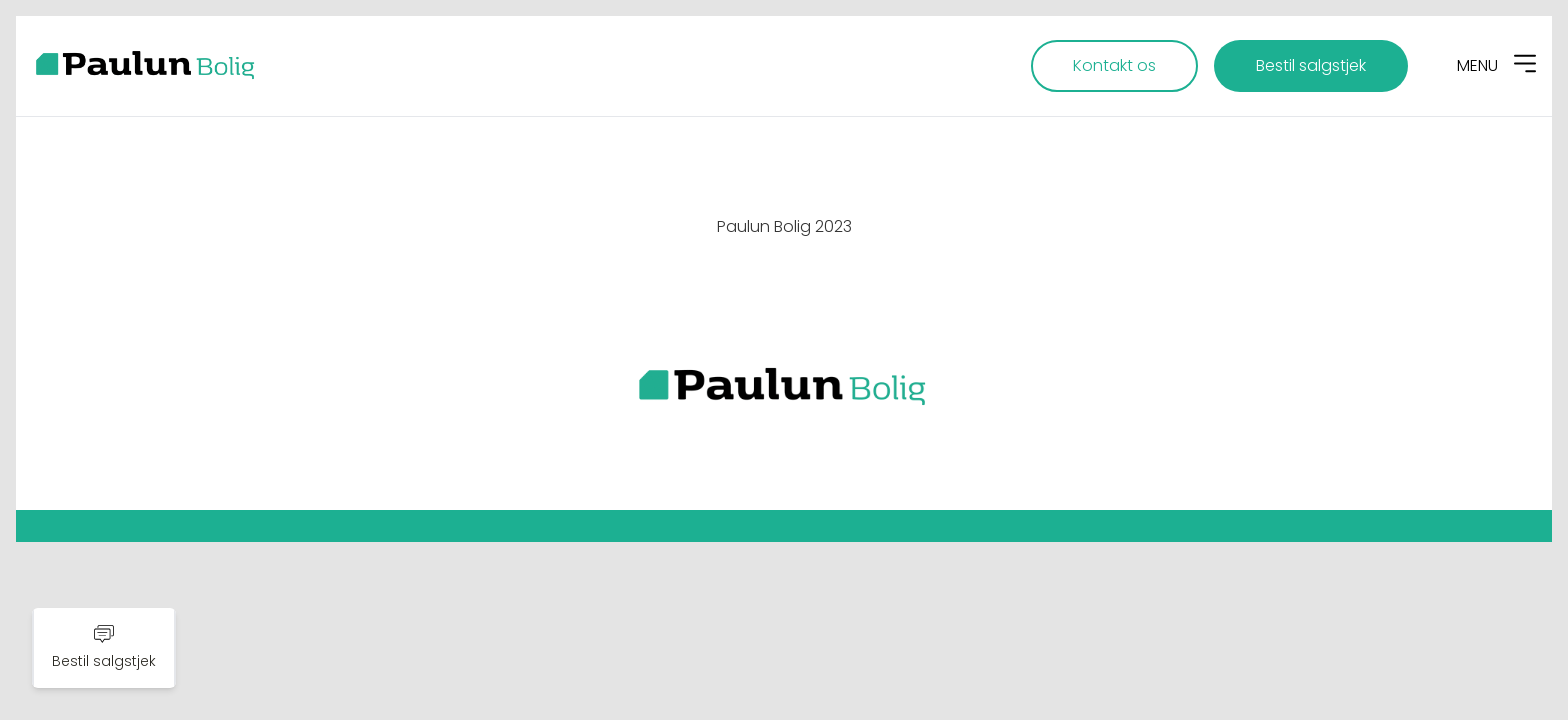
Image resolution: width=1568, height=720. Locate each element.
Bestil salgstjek (1311, 65)
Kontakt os (1114, 65)
